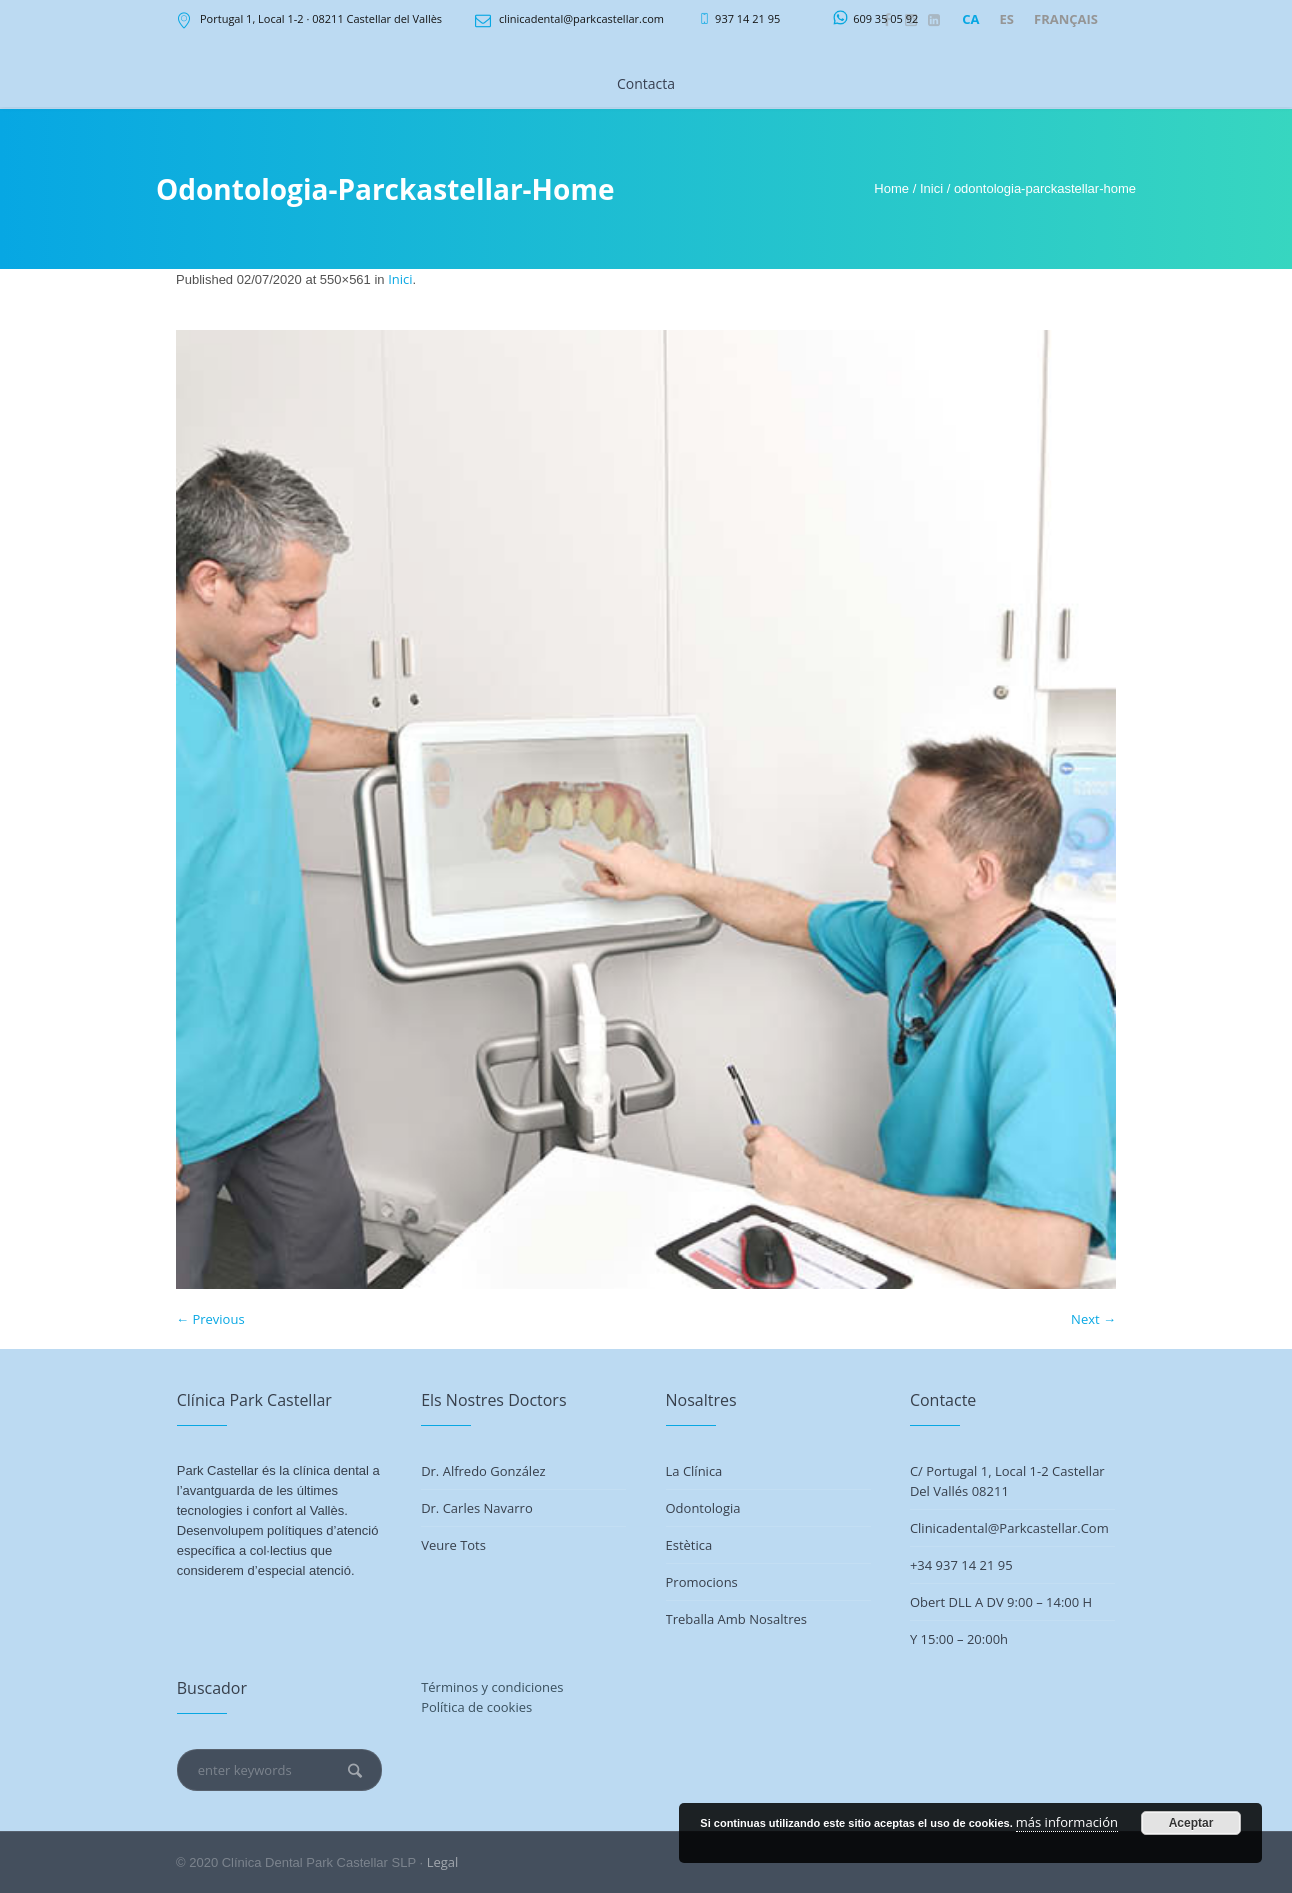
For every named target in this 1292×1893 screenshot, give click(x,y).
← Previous (210, 1319)
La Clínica (694, 1471)
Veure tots (453, 1545)
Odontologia (703, 1508)
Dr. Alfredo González (483, 1471)
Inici (931, 188)
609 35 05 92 (885, 18)
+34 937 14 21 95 (961, 1565)
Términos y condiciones (492, 1687)
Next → (1093, 1319)
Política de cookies (476, 1707)
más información (1067, 1822)
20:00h (987, 1639)
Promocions (702, 1582)
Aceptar (1191, 1823)
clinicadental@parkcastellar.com (581, 18)
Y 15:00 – (938, 1639)
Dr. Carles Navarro (477, 1508)
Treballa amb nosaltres (736, 1619)
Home (891, 188)
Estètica (689, 1545)
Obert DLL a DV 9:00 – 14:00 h (1001, 1602)
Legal (443, 1862)
